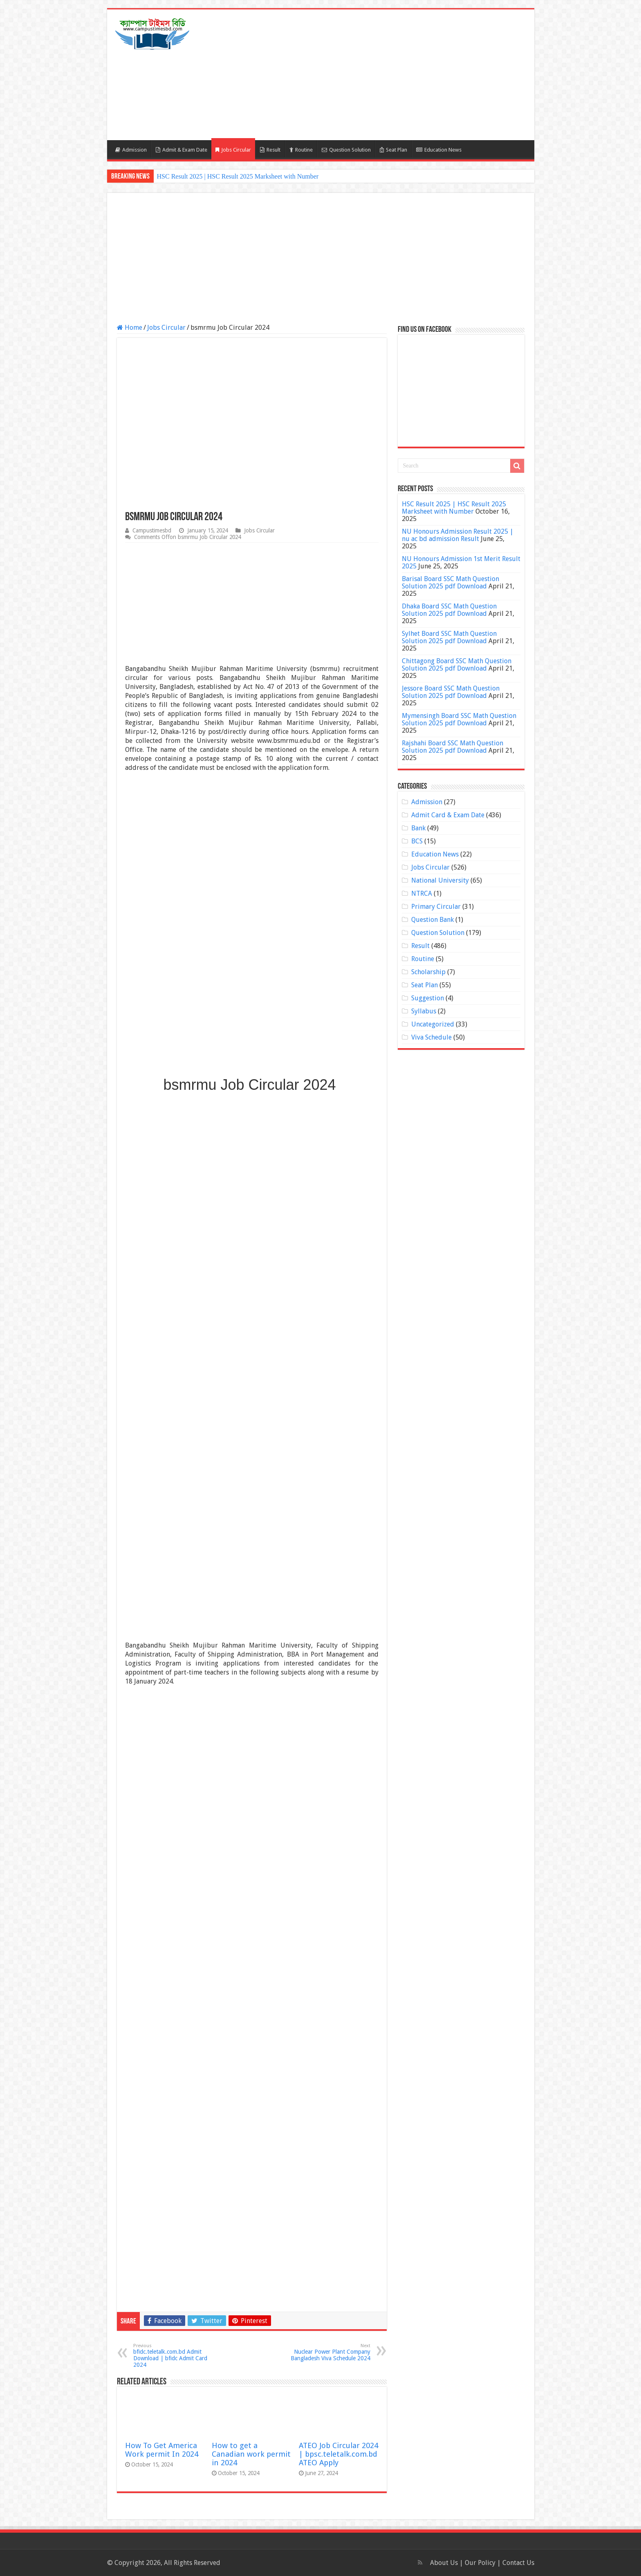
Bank (418, 828)
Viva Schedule (431, 1037)
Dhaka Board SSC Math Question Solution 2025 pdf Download (449, 609)
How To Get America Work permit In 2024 (161, 2449)
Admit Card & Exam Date (447, 815)
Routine (301, 150)
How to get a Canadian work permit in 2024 (251, 2454)
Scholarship (428, 972)
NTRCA (421, 893)
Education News (439, 150)
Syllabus (423, 1011)
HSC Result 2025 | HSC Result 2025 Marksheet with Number (238, 176)
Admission (131, 150)
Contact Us (518, 2563)
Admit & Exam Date (181, 150)
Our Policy (481, 2563)
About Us (444, 2563)
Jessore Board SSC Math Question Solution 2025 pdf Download (451, 692)
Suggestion (427, 998)
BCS (417, 841)
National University (440, 880)
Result (270, 150)
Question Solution (346, 150)
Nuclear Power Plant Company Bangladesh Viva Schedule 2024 (328, 2352)
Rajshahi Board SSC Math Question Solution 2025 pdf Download (452, 746)
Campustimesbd (151, 530)
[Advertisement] (379, 75)
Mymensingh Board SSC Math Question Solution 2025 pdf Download (459, 719)
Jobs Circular (233, 150)
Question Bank (432, 920)
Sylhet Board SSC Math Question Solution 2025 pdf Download (449, 637)
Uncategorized (432, 1024)
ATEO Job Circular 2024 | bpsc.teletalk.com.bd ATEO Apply (338, 2454)
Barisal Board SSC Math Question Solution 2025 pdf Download (450, 582)
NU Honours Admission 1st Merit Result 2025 (461, 562)
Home (129, 327)
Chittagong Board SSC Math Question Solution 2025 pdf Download (456, 664)
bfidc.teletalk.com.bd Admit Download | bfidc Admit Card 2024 (175, 2355)
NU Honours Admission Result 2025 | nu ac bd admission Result (457, 535)
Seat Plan (393, 150)
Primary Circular (436, 906)
